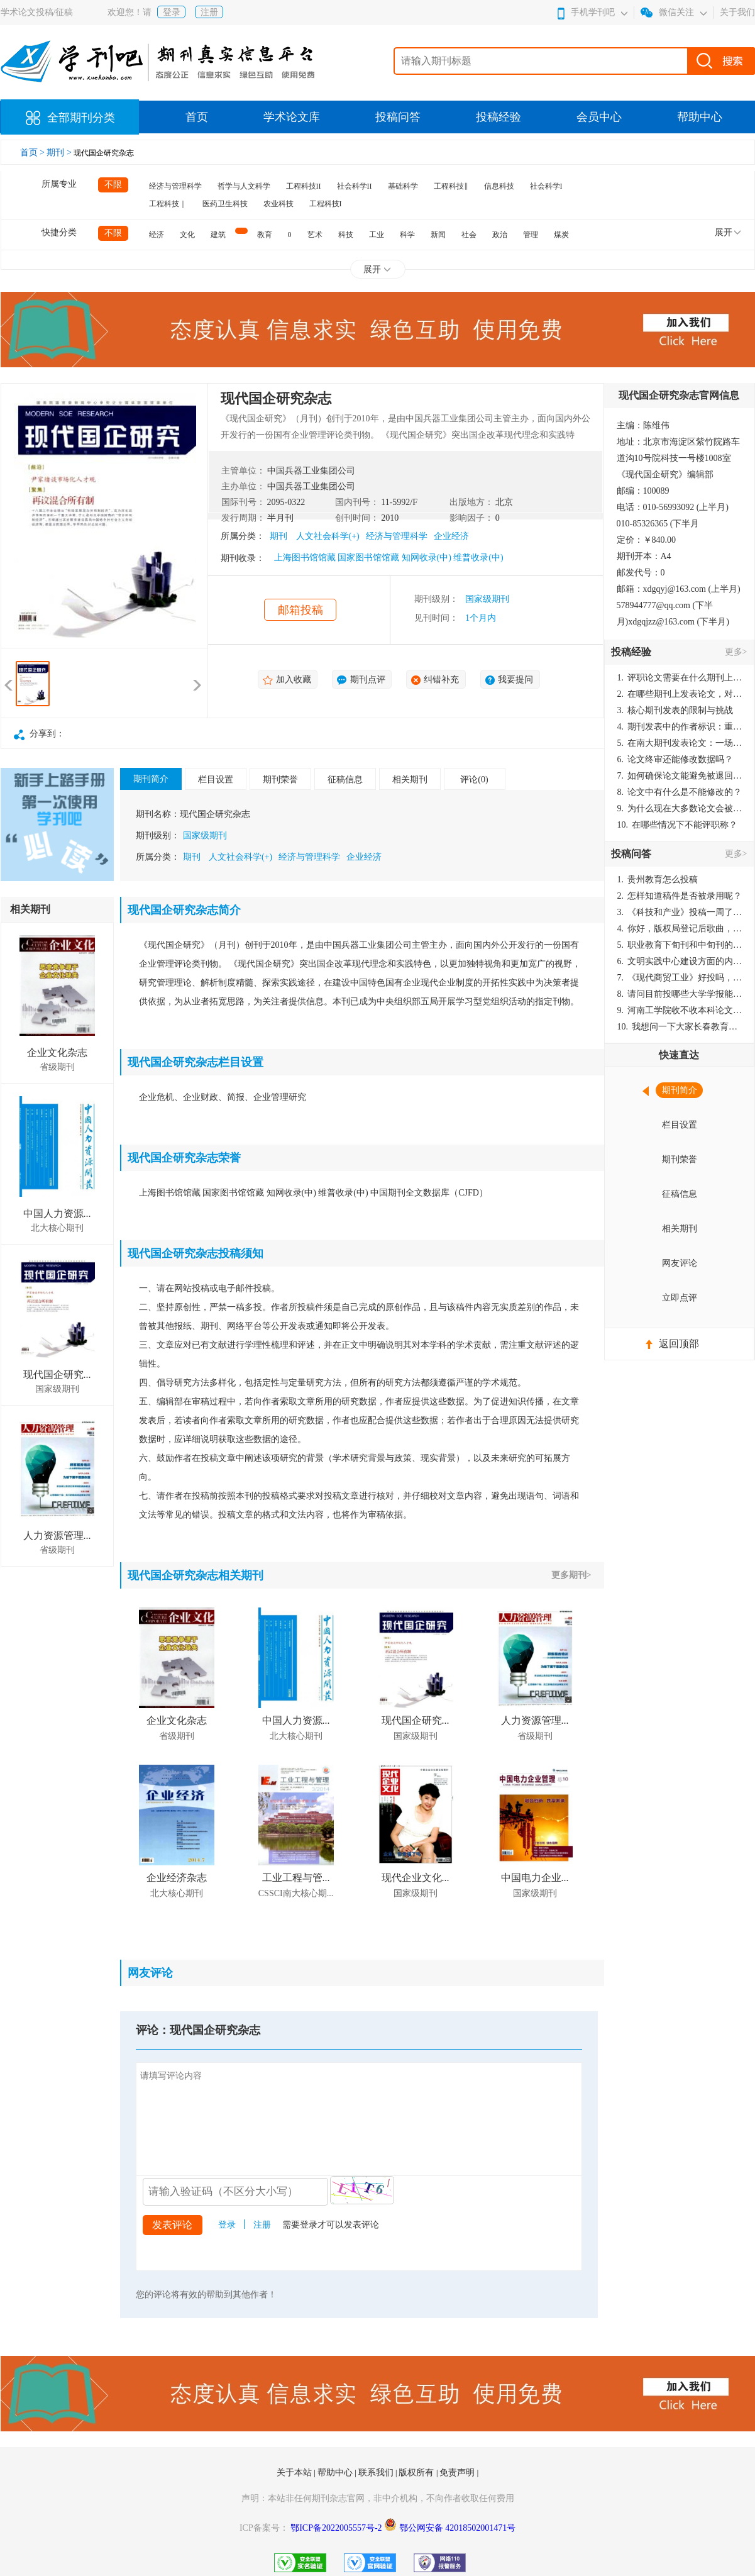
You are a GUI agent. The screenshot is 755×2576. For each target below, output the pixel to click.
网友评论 (679, 1263)
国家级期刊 (487, 599)
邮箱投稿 (300, 610)
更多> (736, 652)
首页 (196, 117)
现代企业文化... (415, 1877)
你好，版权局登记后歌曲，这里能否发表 (680, 928)
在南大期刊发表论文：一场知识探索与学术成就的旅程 (680, 743)
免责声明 (458, 2472)
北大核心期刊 (57, 1228)
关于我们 (737, 12)
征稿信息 (345, 779)
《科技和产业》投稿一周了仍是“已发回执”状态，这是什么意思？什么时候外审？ (680, 912)
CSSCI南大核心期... (295, 1893)
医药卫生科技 (225, 203)
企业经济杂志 (176, 1877)
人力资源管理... (57, 1535)
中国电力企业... (535, 1877)
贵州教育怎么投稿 (657, 879)
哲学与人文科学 (244, 186)
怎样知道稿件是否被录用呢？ (679, 896)
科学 (407, 234)
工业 (376, 234)
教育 (264, 234)
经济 (156, 234)
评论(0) (474, 779)
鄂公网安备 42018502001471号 (457, 2528)
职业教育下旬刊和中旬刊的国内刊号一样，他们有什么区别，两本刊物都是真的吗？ (680, 945)
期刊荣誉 (280, 779)
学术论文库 (291, 117)
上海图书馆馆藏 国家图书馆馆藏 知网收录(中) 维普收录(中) (389, 557)
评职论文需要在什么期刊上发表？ (680, 677)
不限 (113, 184)
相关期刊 (409, 779)
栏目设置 (215, 779)
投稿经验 (498, 117)
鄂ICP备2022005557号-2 (337, 2528)
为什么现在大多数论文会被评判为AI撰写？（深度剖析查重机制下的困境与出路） (680, 808)
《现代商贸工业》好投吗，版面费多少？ (680, 977)
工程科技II (303, 186)
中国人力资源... (57, 1213)
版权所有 (417, 2472)
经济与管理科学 (175, 186)
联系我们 (377, 2472)
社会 (469, 234)
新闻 (438, 234)
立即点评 (679, 1297)
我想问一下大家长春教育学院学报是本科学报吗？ (680, 1026)
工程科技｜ (168, 203)
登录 (171, 12)
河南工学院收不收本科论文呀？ (680, 1010)
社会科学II (354, 186)
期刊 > (60, 152)
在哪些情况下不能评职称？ (677, 825)
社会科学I (546, 186)
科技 (345, 234)
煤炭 (561, 234)
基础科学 (403, 186)
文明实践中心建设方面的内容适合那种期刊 (680, 961)
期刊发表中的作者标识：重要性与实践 (680, 726)
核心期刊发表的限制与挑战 (675, 710)
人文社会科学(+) (328, 536)
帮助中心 (699, 117)
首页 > (33, 152)
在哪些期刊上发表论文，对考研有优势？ (680, 694)
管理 (530, 234)
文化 (187, 234)
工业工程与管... (296, 1877)
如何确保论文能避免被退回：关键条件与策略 (680, 775)
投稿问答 (398, 117)
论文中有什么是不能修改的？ (679, 792)
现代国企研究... (57, 1374)
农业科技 (278, 203)
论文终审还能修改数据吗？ (675, 759)
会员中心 (599, 117)
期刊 (278, 536)
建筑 (218, 234)
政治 (499, 234)
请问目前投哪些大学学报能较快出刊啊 (680, 994)
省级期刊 (57, 1067)
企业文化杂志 (57, 1052)
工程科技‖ (451, 186)
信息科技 (499, 186)
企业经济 (451, 536)
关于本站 (295, 2472)
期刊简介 (150, 779)
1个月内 (480, 618)
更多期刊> (571, 1575)
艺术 (314, 234)
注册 (209, 12)
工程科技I (325, 203)
